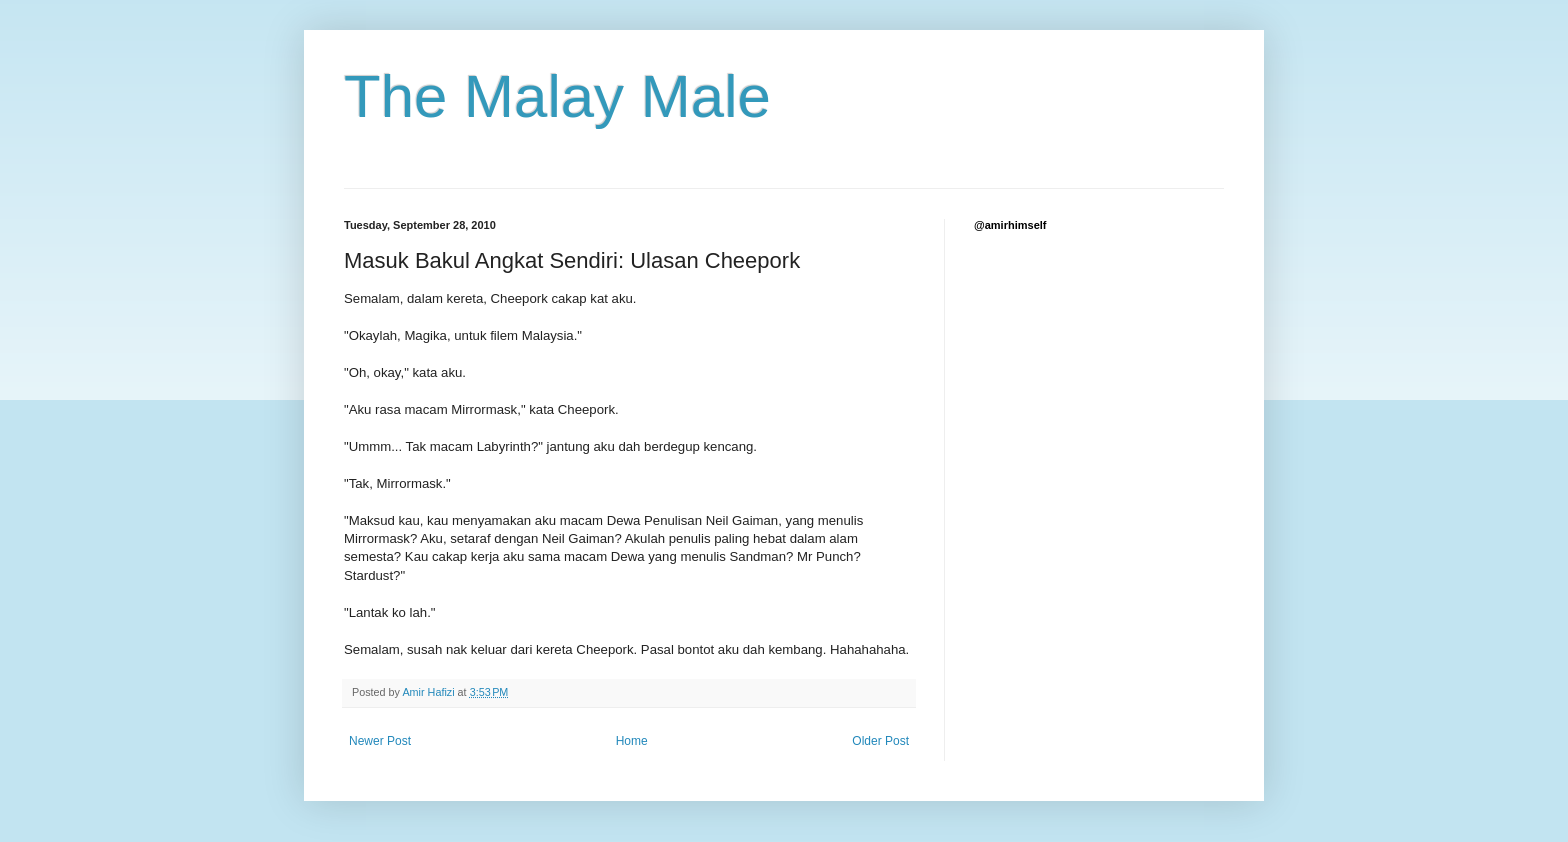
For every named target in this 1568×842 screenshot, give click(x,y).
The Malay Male (557, 96)
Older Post (880, 741)
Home (632, 741)
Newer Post (380, 741)
